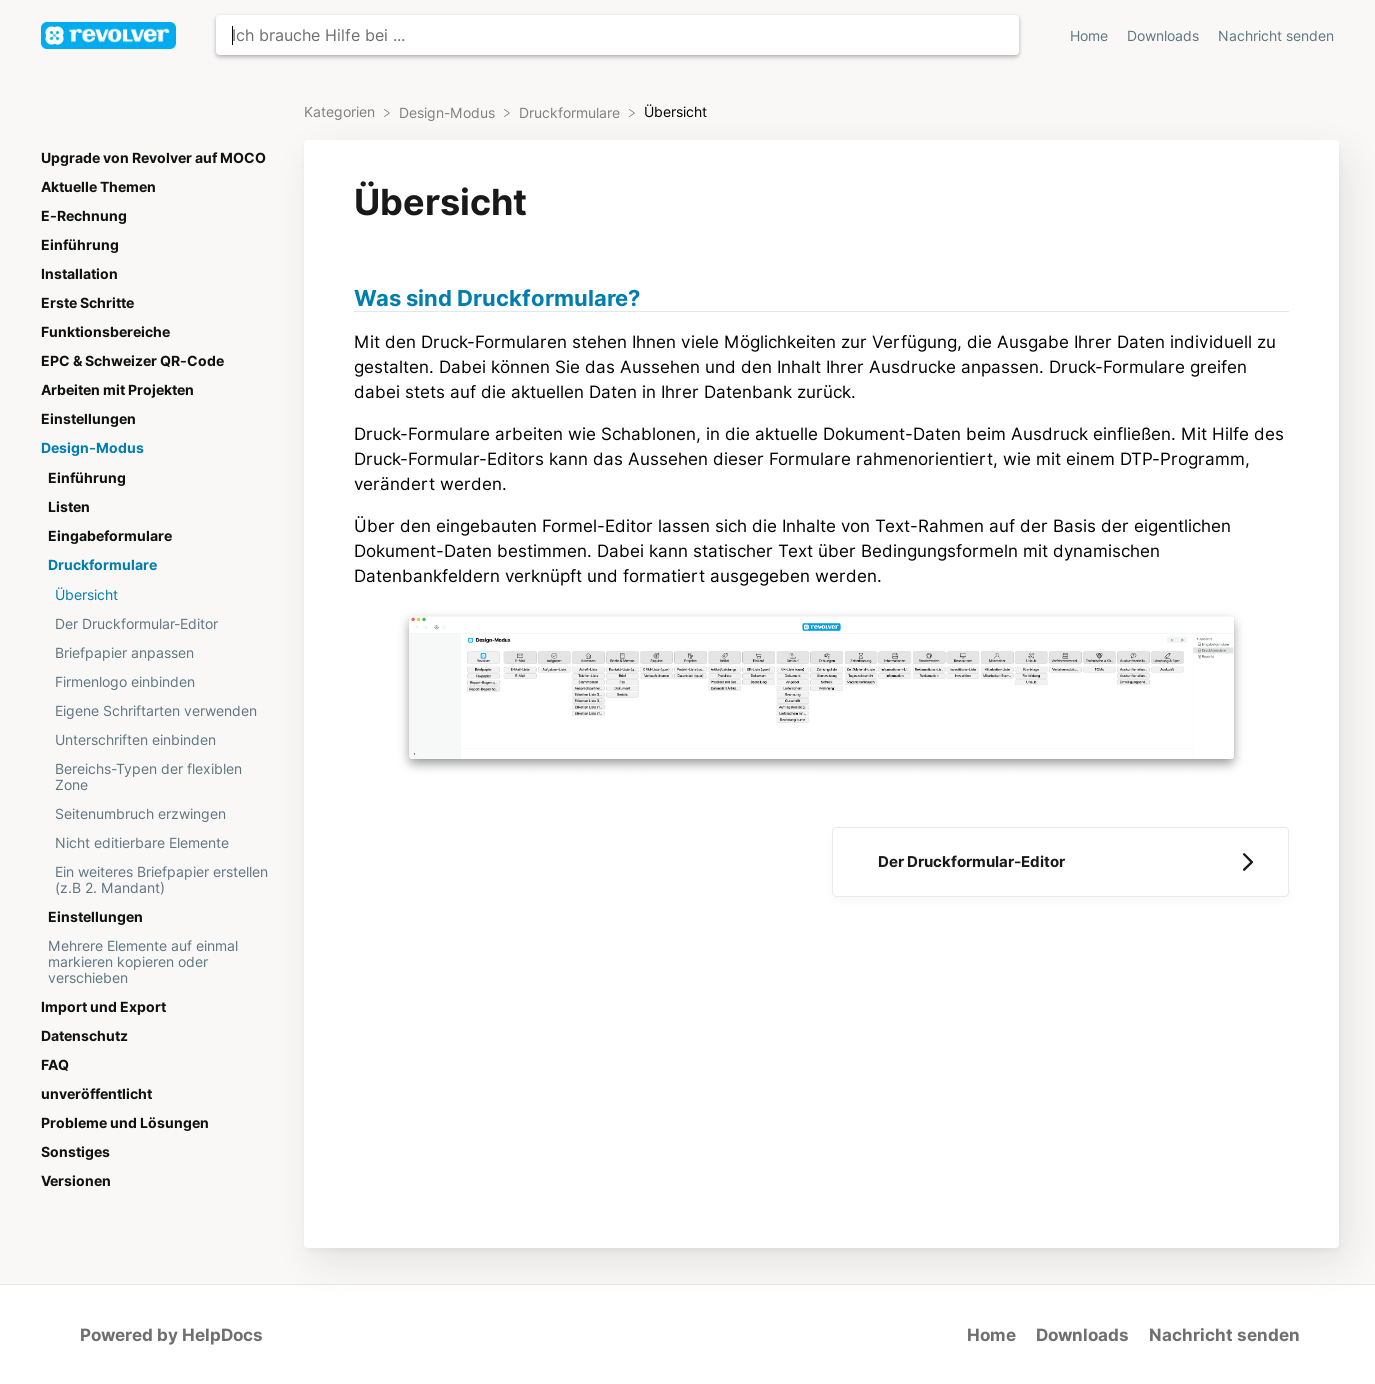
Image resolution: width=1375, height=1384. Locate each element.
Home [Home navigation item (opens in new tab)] (1091, 36)
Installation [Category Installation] (79, 274)
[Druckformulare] (571, 112)
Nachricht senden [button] (1276, 36)
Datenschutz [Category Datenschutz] (84, 1036)
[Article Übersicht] (159, 594)
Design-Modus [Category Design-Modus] (92, 448)
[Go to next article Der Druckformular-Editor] (1061, 862)
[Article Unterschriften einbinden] (159, 739)
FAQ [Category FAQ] (55, 1065)
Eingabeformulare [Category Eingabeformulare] (110, 536)
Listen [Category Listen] (69, 507)
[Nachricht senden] (1276, 35)
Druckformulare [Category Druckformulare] (102, 565)
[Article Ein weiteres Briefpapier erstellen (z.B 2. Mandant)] (159, 879)
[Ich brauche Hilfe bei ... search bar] (617, 35)
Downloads (1082, 1335)
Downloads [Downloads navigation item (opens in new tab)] (1165, 36)
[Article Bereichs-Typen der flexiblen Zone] (159, 776)
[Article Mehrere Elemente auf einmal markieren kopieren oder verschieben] (159, 961)
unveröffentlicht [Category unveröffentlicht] (96, 1094)
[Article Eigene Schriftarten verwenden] (159, 710)
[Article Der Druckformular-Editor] (159, 623)
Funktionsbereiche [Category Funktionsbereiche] (105, 332)
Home (991, 1335)
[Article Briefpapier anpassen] (159, 652)
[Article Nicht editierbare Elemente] (159, 842)
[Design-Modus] (449, 112)
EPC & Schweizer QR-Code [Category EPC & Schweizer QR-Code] (132, 361)
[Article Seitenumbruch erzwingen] (159, 813)
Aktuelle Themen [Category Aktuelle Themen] (98, 187)
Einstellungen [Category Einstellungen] (88, 419)
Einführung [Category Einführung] (80, 245)
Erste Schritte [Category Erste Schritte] (87, 303)
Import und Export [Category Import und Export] (103, 1007)
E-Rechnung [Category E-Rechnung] (84, 216)
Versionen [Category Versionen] (76, 1181)
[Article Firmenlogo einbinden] (159, 681)
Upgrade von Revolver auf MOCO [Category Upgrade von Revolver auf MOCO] (153, 158)
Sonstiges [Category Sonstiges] (75, 1152)
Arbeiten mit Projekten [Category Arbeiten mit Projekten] (117, 390)
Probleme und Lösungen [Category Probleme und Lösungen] (125, 1123)
